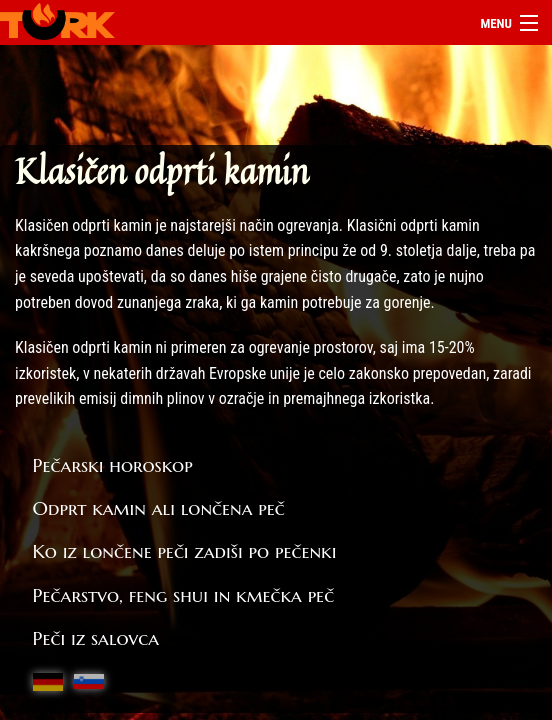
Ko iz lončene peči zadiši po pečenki (185, 551)
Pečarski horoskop (113, 465)
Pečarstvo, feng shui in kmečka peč (184, 595)
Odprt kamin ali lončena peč (159, 508)
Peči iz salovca (96, 638)
